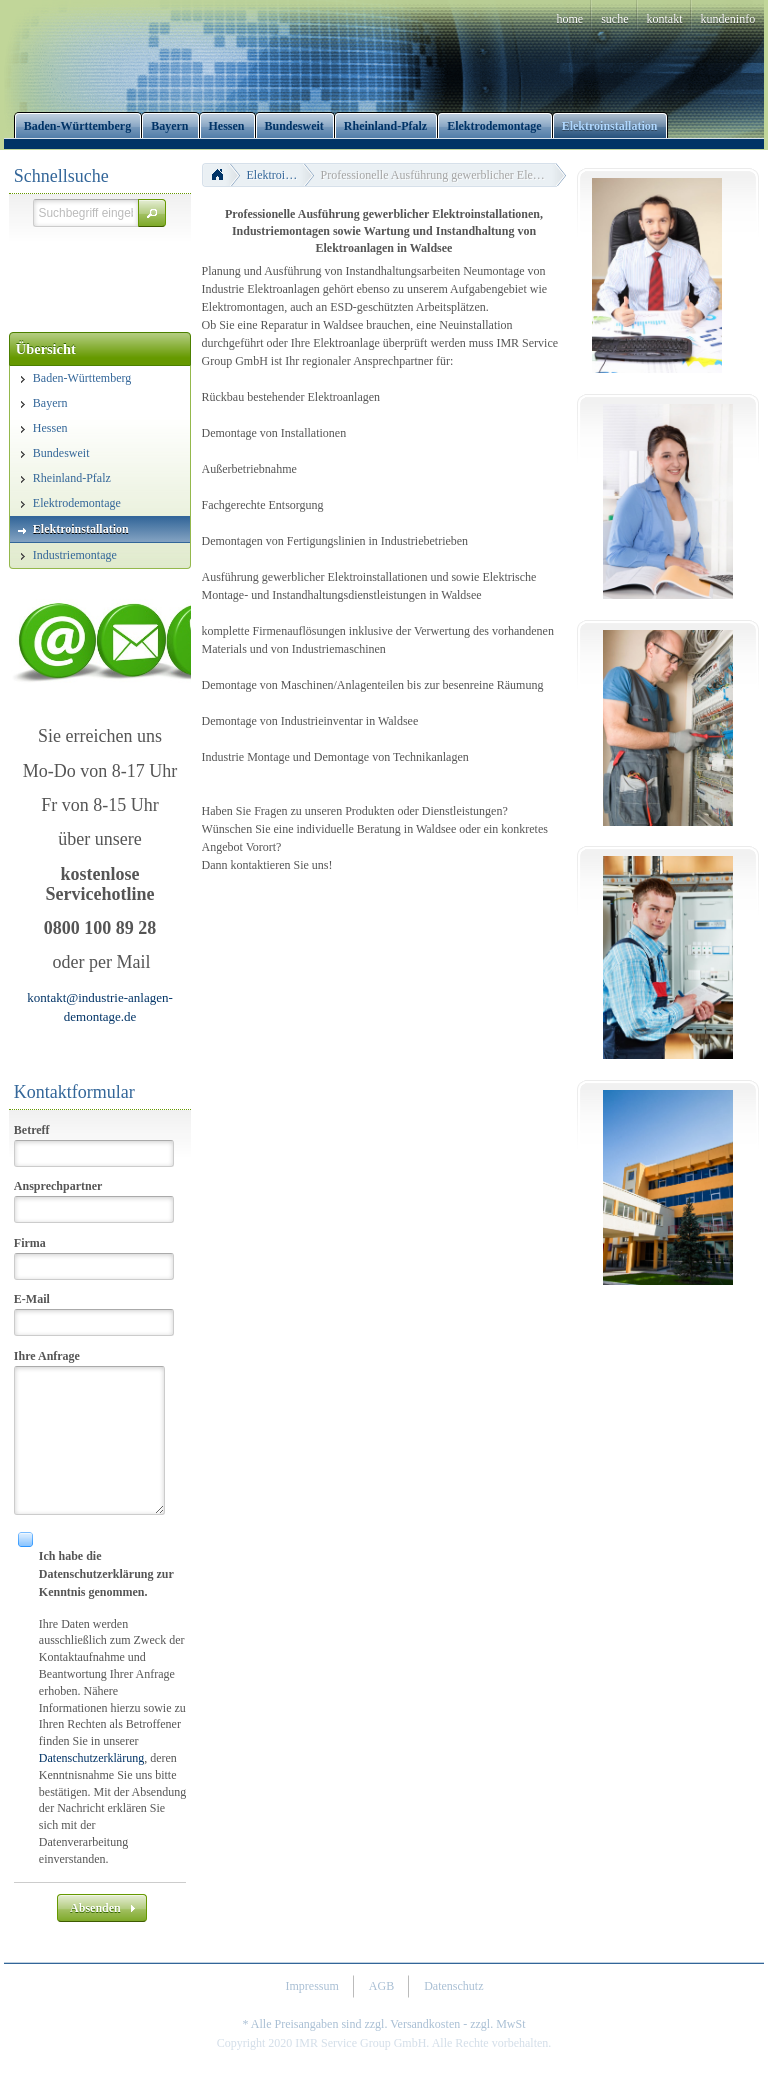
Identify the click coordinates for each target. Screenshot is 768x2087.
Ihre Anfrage (47, 1356)
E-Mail (32, 1299)
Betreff (32, 1130)
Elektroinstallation (281, 175)
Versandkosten (425, 2024)
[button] (152, 213)
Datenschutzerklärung (91, 1758)
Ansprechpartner (58, 1186)
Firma (30, 1243)
